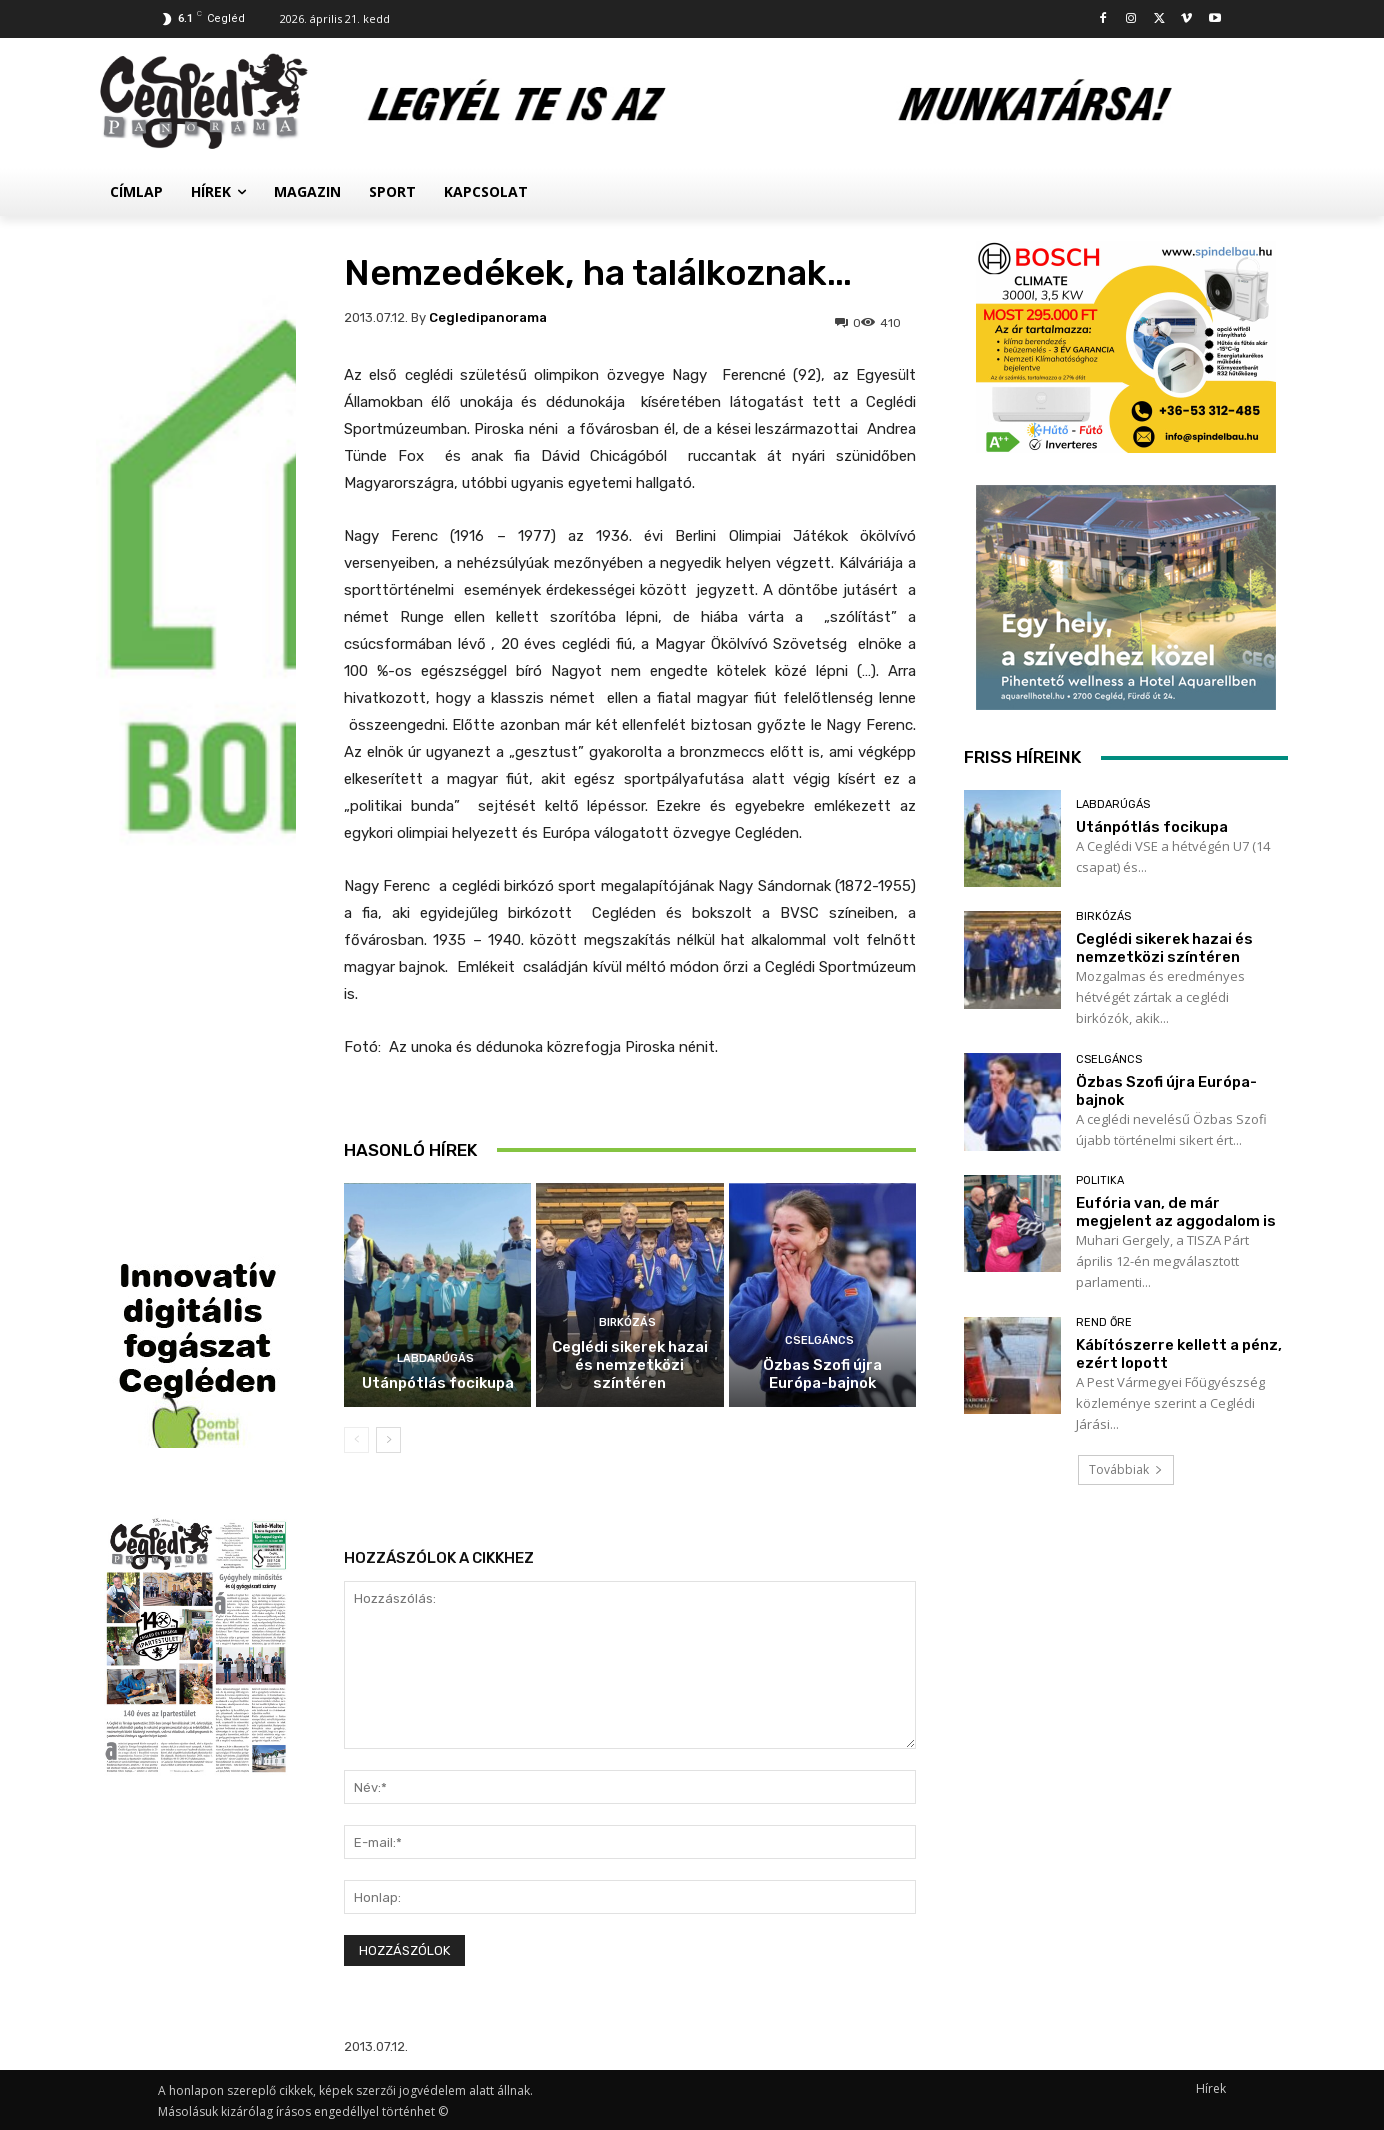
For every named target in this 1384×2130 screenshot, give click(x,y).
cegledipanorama (488, 317)
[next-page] (388, 1440)
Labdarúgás (435, 1358)
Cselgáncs (819, 1340)
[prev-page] (356, 1440)
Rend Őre (1104, 1322)
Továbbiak (1126, 1469)
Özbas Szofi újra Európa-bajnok (822, 1374)
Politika (1100, 1180)
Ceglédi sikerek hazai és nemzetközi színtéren (630, 1365)
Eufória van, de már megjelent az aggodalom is (1176, 1212)
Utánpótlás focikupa (438, 1383)
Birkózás (627, 1322)
